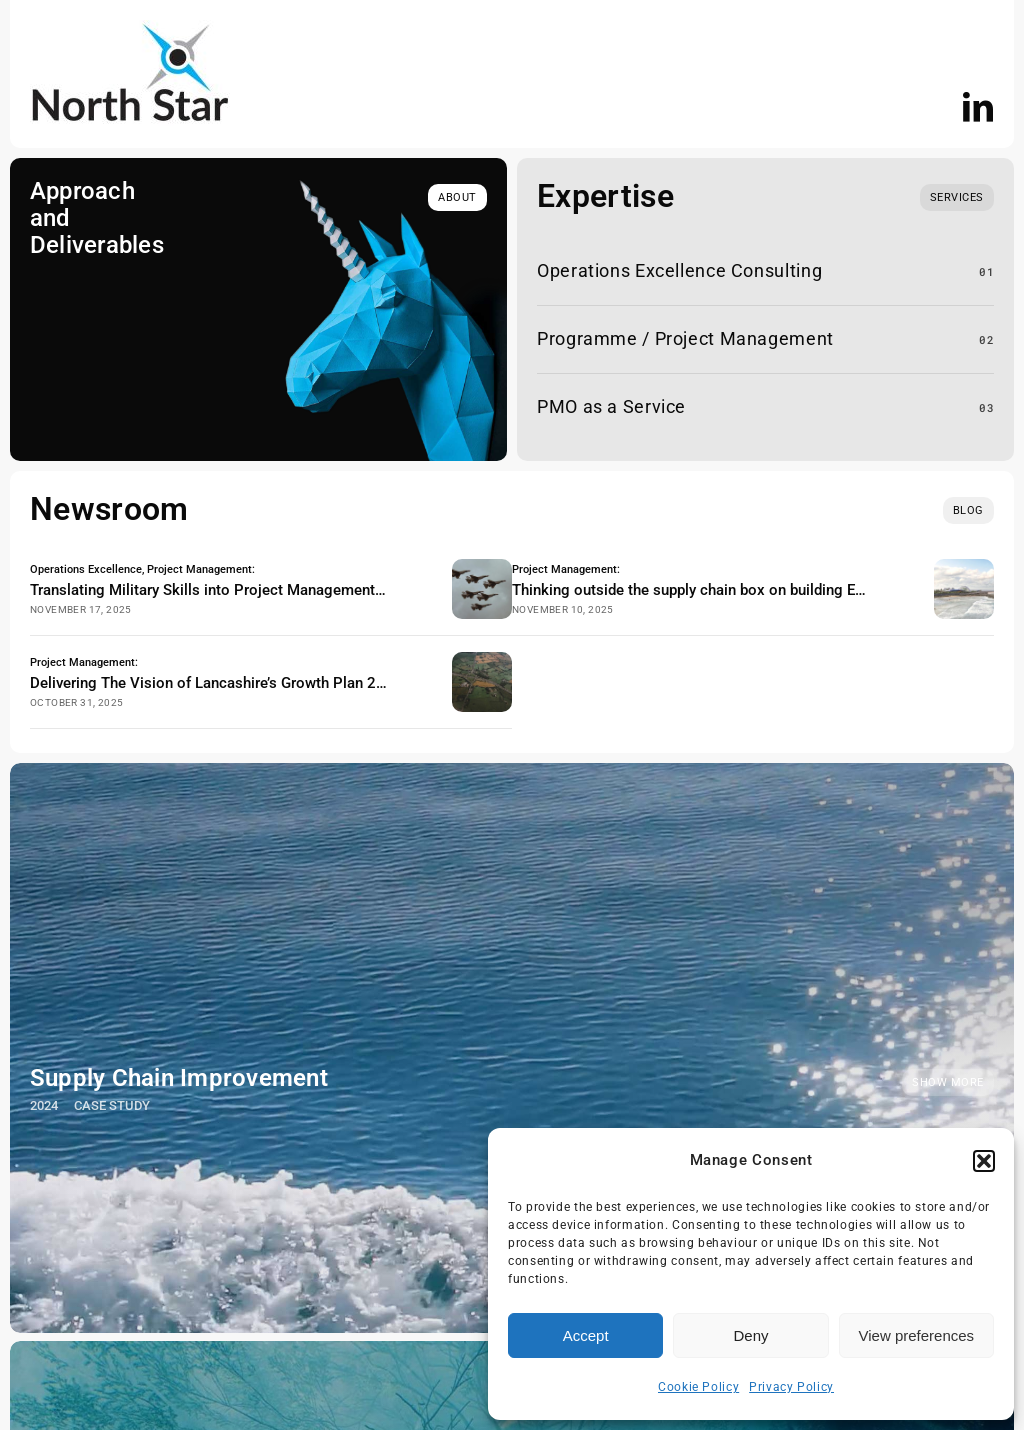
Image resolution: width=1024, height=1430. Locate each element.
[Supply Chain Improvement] (512, 1048)
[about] (457, 197)
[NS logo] (130, 28)
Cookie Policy (698, 1387)
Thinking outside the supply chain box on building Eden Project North (743, 590)
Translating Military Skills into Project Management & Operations (248, 590)
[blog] (968, 510)
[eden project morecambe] (964, 567)
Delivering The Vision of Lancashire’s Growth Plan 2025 (216, 683)
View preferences (917, 1335)
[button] (984, 1161)
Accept (586, 1335)
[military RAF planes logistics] (482, 567)
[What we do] (957, 197)
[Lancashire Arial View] (482, 660)
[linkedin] (978, 107)
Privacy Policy (791, 1387)
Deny (750, 1335)
